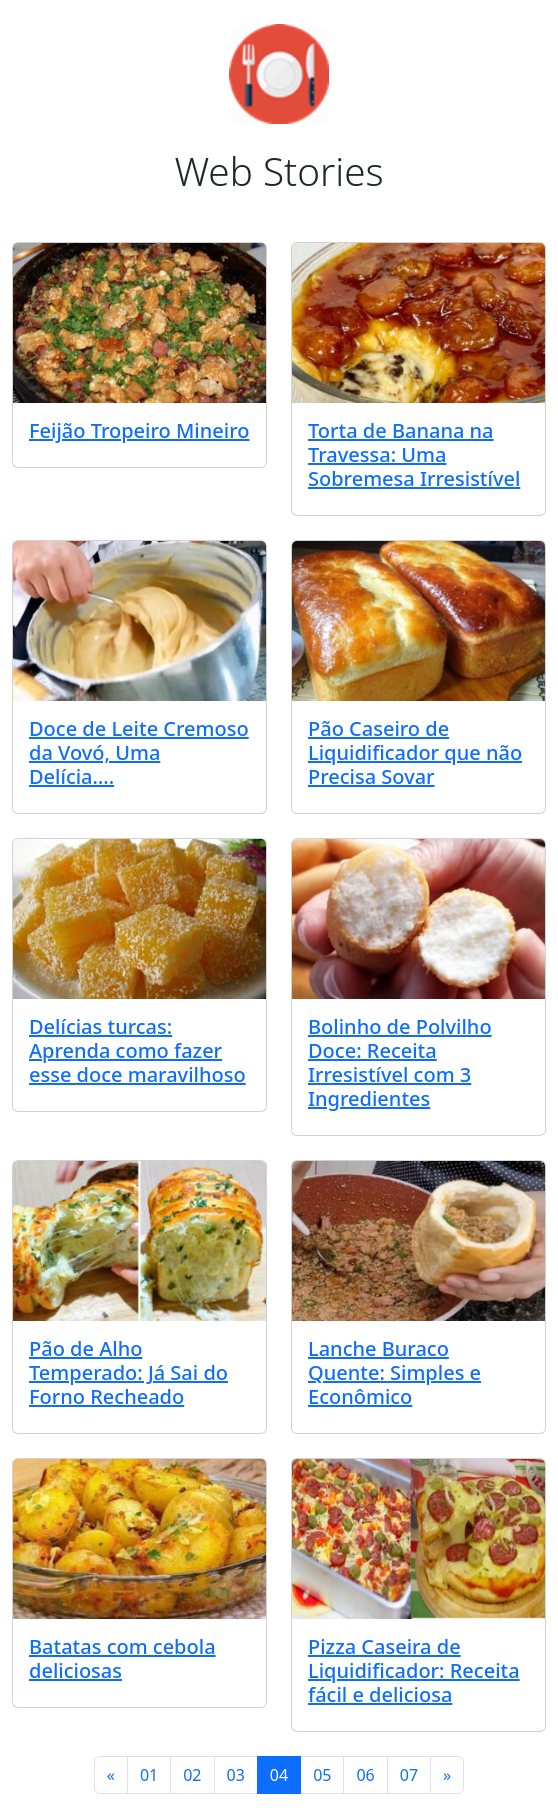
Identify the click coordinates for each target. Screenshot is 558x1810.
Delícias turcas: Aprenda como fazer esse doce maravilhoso (137, 1050)
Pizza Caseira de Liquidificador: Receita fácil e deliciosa (414, 1670)
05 (322, 1775)
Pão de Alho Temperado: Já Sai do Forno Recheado (128, 1372)
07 (409, 1775)
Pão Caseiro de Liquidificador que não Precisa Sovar (415, 752)
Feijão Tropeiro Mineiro (139, 430)
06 (365, 1775)
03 (236, 1775)
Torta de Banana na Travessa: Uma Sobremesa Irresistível (414, 454)
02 (192, 1775)
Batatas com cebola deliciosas (122, 1658)
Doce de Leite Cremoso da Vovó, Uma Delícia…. (139, 752)
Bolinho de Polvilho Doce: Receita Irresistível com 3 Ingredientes (400, 1062)
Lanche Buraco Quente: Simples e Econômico (394, 1372)
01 (149, 1775)
